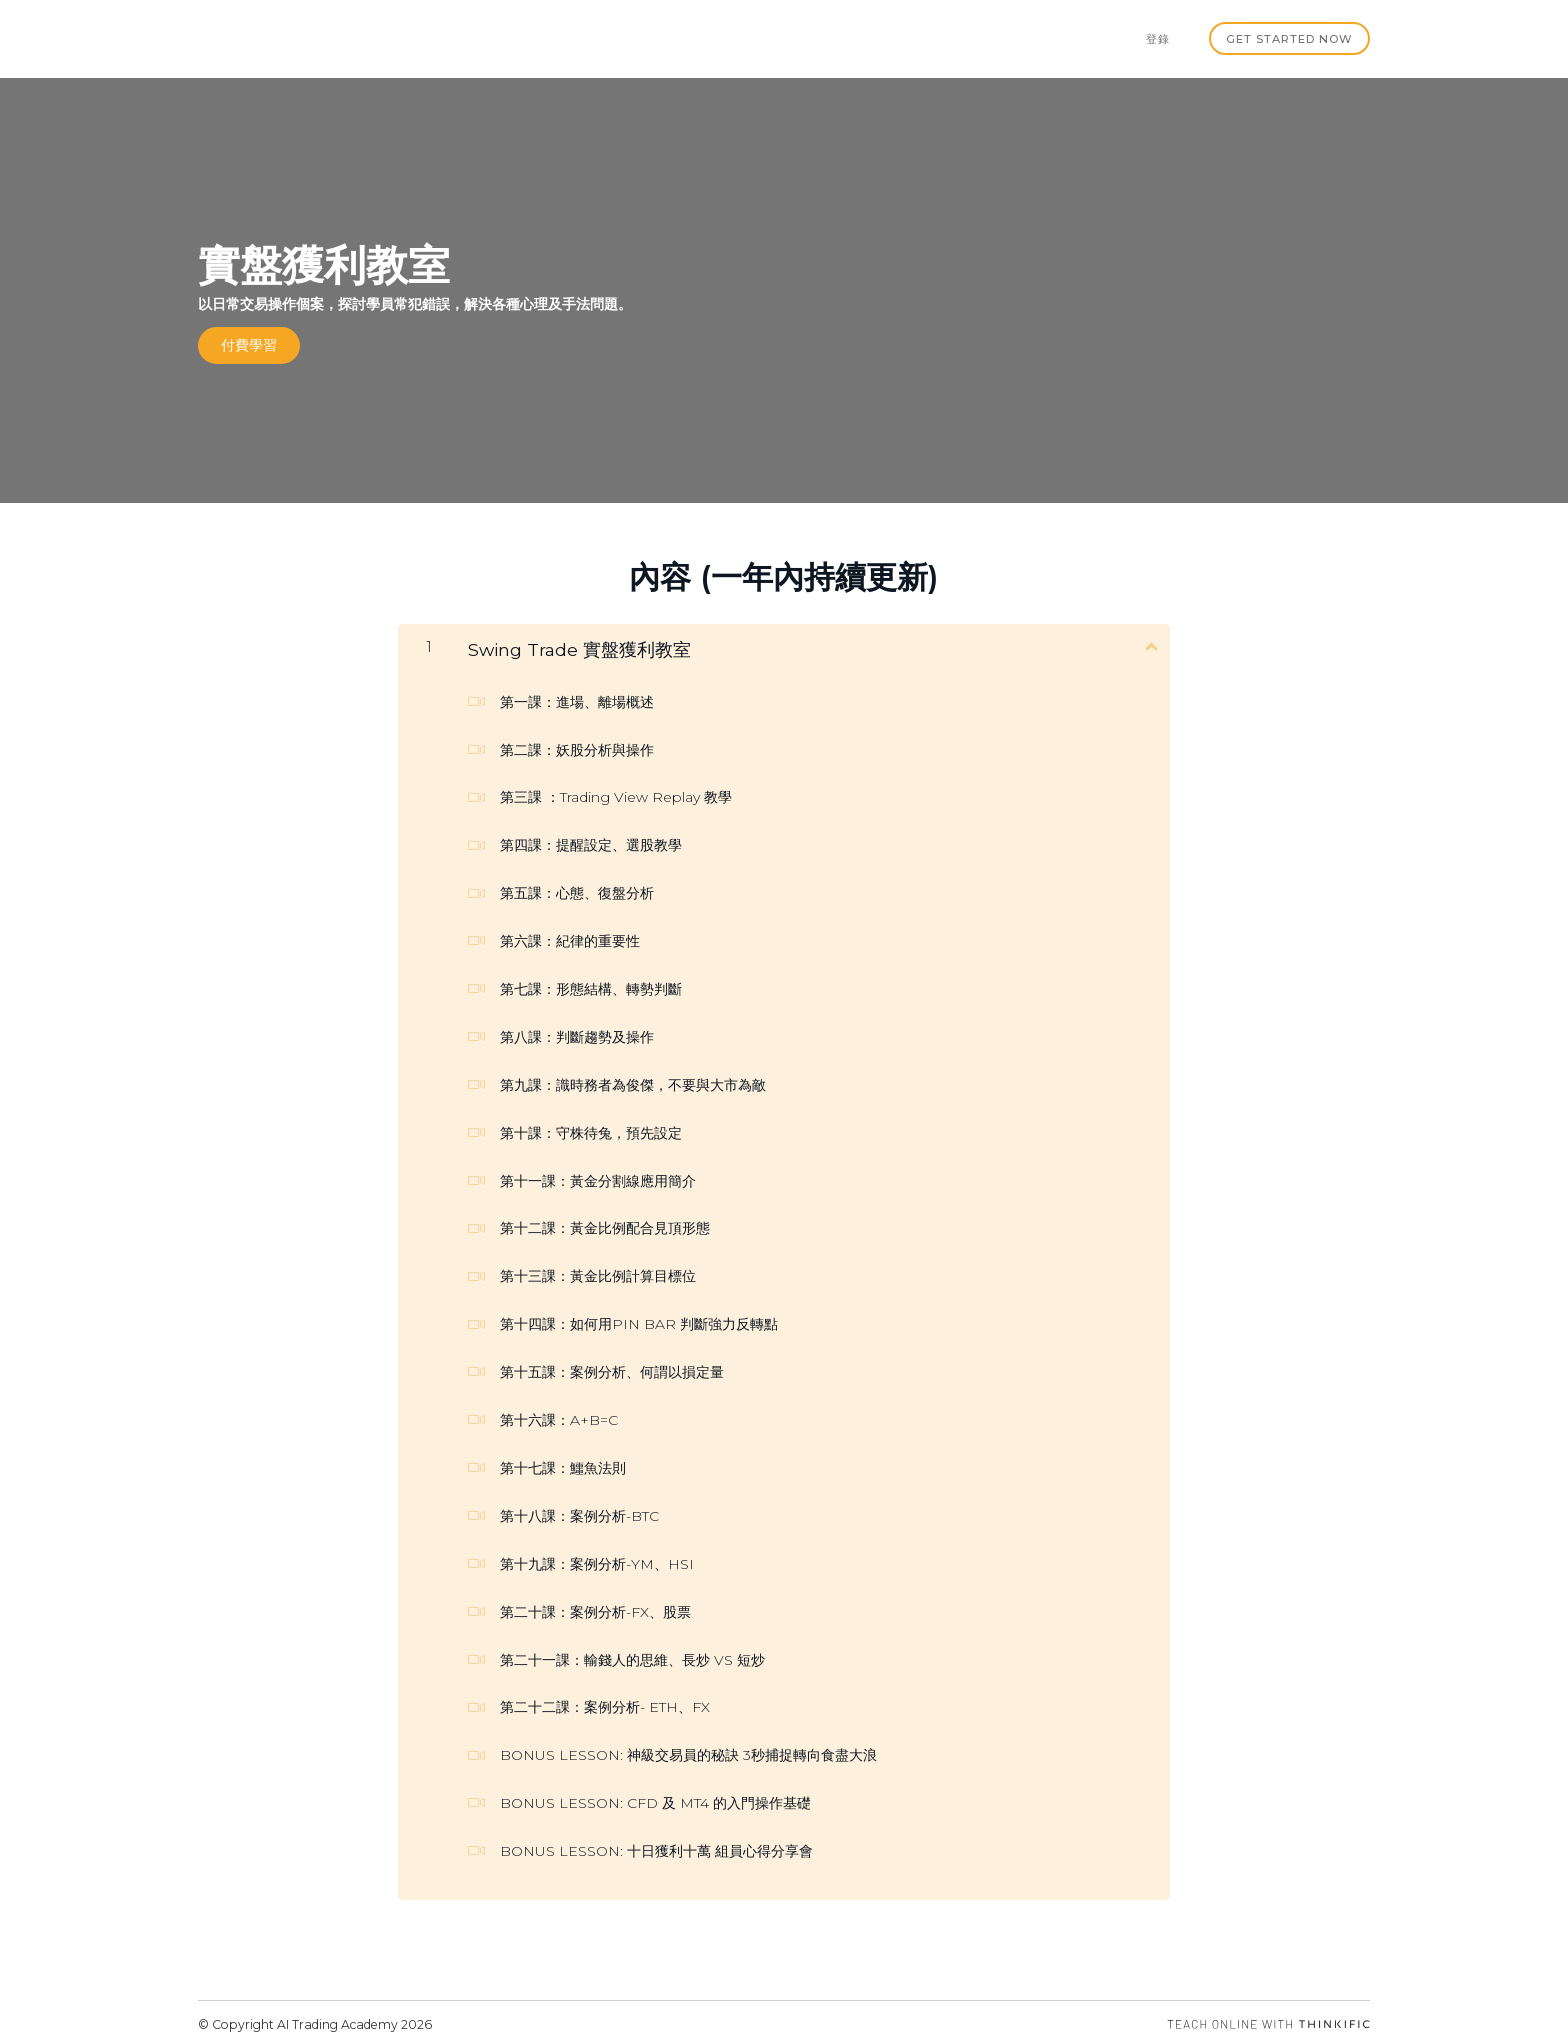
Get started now (1290, 38)
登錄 (1167, 38)
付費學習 (249, 344)
